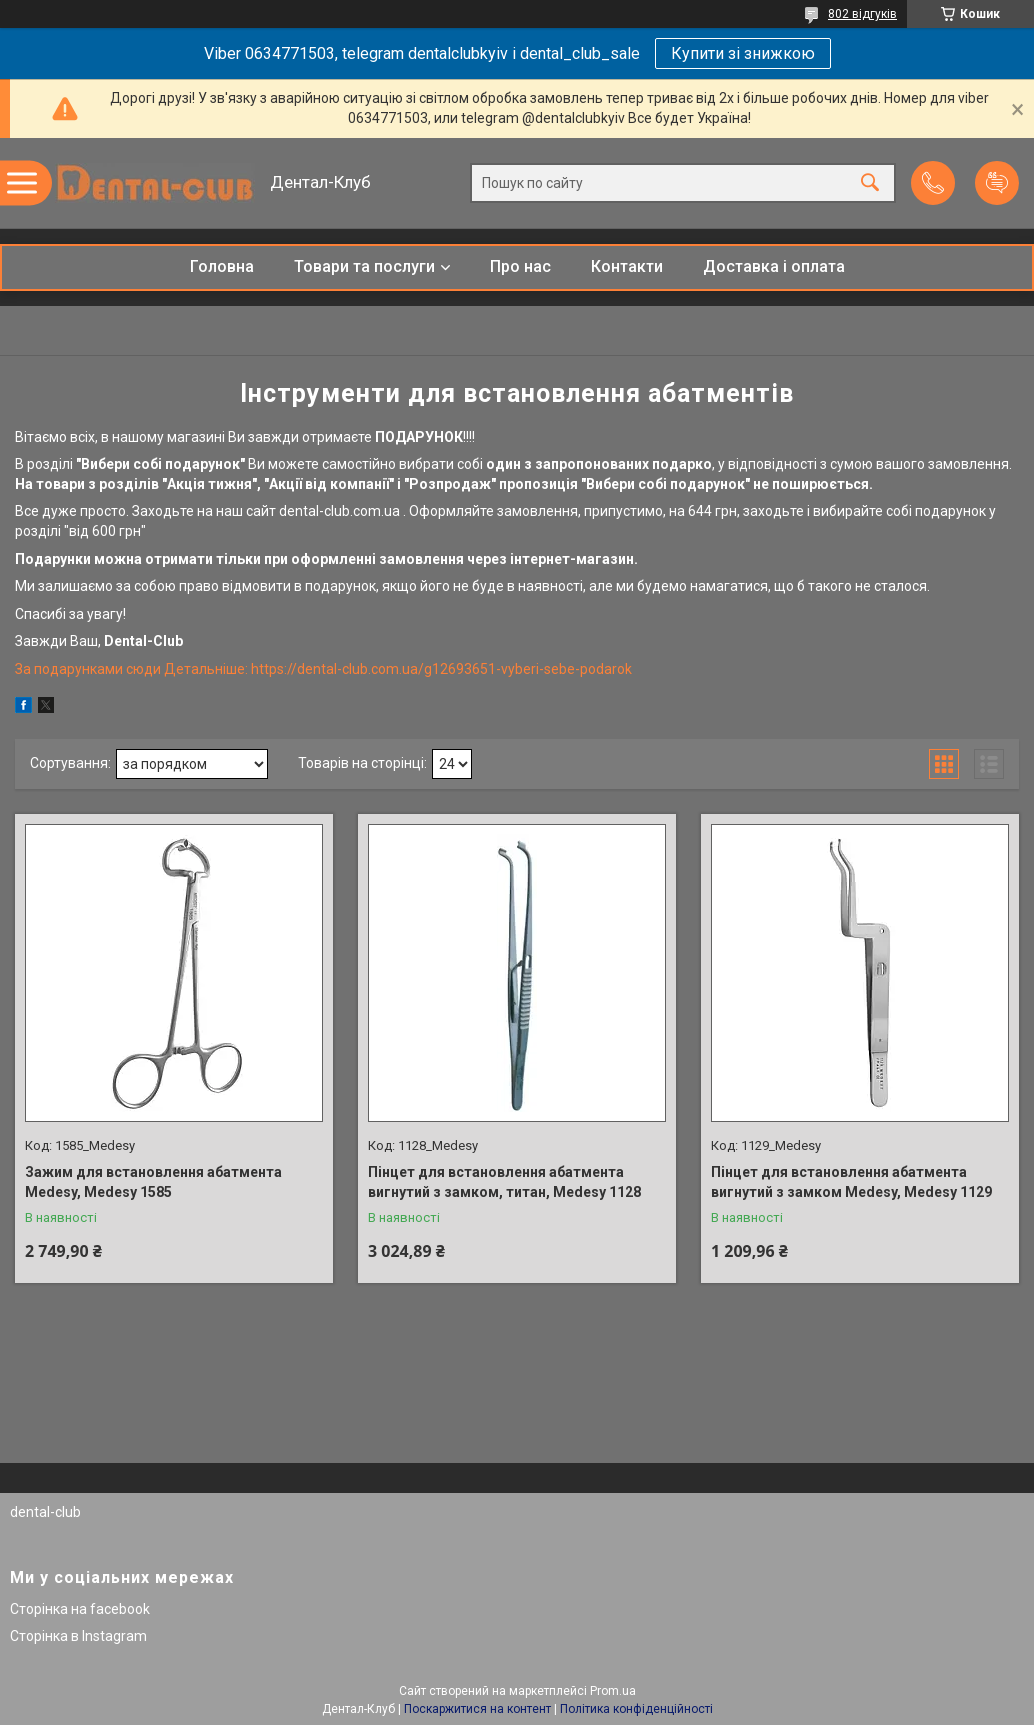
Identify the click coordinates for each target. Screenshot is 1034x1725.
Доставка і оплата (774, 266)
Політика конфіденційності (636, 1709)
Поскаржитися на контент (477, 1709)
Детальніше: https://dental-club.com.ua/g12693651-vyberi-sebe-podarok (398, 669)
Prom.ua (613, 1691)
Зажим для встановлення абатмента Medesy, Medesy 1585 (153, 1182)
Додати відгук (997, 183)
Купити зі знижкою (743, 53)
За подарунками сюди (89, 669)
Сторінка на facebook (80, 1609)
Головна (222, 266)
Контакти (627, 266)
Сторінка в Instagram (78, 1636)
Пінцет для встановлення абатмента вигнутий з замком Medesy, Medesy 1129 (851, 1182)
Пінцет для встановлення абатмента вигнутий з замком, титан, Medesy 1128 (504, 1182)
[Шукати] (870, 183)
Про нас (520, 266)
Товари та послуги (364, 266)
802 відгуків (862, 14)
